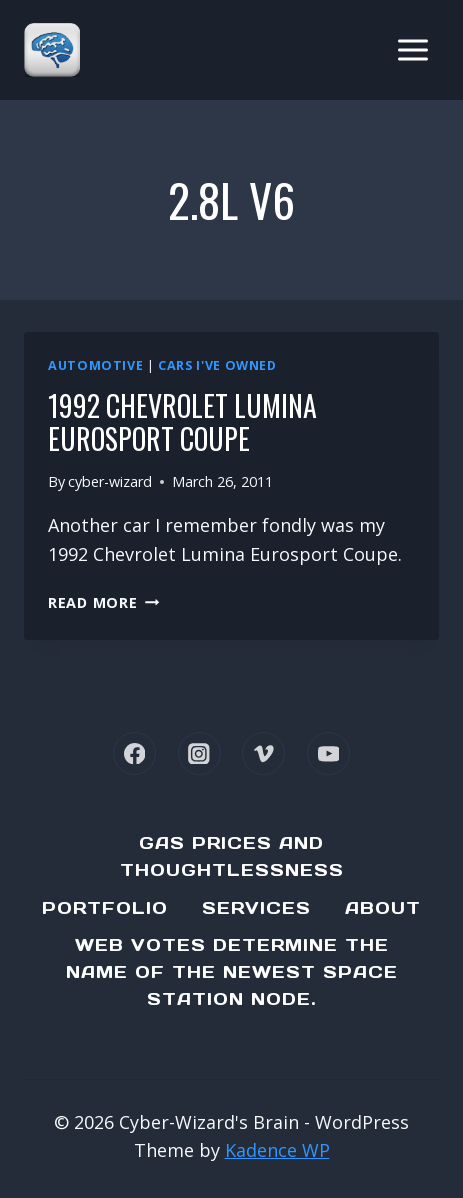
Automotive (95, 365)
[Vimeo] (263, 753)
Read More (103, 602)
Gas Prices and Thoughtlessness (232, 856)
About (383, 908)
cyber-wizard (110, 481)
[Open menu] (412, 49)
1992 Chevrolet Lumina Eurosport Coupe (182, 422)
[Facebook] (134, 753)
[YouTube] (328, 753)
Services (256, 908)
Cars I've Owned (217, 365)
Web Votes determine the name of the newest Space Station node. (232, 972)
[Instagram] (199, 753)
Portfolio (105, 908)
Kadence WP (277, 1150)
